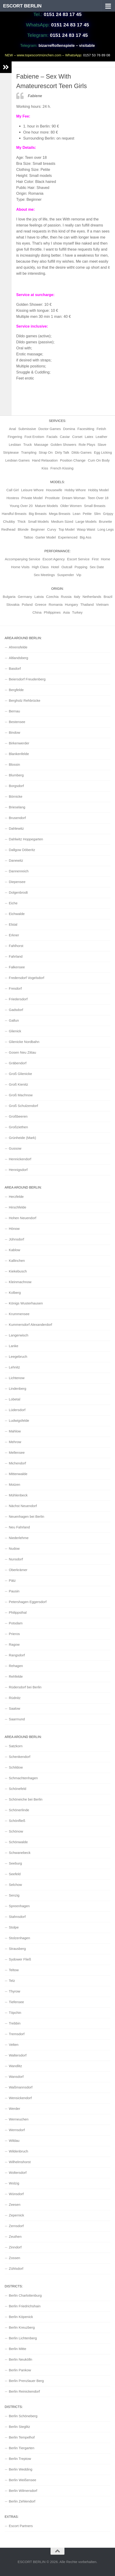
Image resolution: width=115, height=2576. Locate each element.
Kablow (14, 1250)
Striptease (11, 452)
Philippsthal (18, 1612)
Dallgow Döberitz (22, 850)
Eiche (13, 903)
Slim (97, 514)
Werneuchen (19, 2119)
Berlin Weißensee (22, 2480)
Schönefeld (17, 1789)
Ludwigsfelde (19, 1420)
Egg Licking (103, 452)
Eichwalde (17, 914)
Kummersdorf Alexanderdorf (30, 1324)
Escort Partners (21, 2526)
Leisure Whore (32, 490)
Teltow (14, 1970)
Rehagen (16, 1666)
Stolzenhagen (19, 1938)
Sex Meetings (44, 575)
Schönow (16, 1831)
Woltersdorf (17, 2172)
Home (105, 559)
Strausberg (17, 1949)
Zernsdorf (16, 2226)
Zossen (14, 2258)
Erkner (14, 935)
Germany (25, 597)
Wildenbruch (18, 2151)
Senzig (14, 1895)
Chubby (9, 521)
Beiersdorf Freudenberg (27, 679)
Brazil (108, 597)
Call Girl (12, 490)
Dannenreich (19, 871)
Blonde (23, 529)
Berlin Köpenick (21, 2317)
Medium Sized (62, 521)
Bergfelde (16, 690)
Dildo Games (81, 452)
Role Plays (87, 444)
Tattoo (28, 537)
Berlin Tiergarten (21, 2448)
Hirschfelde (17, 1207)
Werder (14, 2109)
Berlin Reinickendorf (24, 2391)
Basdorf (15, 668)
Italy (77, 597)
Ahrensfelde (18, 647)
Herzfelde (16, 1197)
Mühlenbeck (18, 1495)
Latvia (39, 597)
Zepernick (16, 2215)
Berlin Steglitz (19, 2427)
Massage (41, 444)
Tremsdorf (17, 2034)
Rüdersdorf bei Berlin (25, 1687)
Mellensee (17, 1452)
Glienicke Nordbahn (24, 1042)
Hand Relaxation (45, 460)
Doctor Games (49, 429)
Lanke (13, 1346)
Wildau (14, 2140)
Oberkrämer (18, 1570)
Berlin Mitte (17, 2349)
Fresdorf (15, 988)
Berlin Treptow (20, 2459)
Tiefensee (16, 2002)
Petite (87, 514)
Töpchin (15, 2013)
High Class (40, 567)
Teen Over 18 (98, 498)
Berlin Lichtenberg (23, 2338)
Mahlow (15, 1431)
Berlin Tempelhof (22, 2437)
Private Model (32, 498)
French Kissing (62, 468)
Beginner (38, 529)
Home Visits (20, 567)
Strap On (46, 452)
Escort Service (78, 559)
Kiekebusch (18, 1271)
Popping (81, 567)
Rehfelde (16, 1676)
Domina (69, 429)
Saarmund (17, 1719)
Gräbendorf (17, 1063)
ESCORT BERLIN (22, 5)
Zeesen (14, 2204)
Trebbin (14, 2023)
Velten (14, 2045)
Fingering (15, 437)
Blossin (14, 764)
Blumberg (16, 775)
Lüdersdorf (17, 1410)
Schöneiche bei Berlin (25, 1799)
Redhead (8, 529)
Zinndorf (15, 2247)
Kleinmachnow (20, 1282)
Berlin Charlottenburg (25, 2295)
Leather (101, 437)
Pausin (14, 1591)
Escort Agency (53, 559)
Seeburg (15, 1863)
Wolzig (14, 2183)
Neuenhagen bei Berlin (26, 1516)
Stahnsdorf (17, 1917)
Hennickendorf (20, 1159)
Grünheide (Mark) (22, 1138)
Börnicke (15, 796)
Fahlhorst (16, 946)
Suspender (65, 575)
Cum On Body (99, 460)
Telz (12, 1981)
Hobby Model (98, 490)
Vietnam (102, 604)
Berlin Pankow (20, 2370)
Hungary (71, 604)
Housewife (54, 490)
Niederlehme (19, 1538)
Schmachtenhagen (23, 1778)
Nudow (14, 1548)
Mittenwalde (18, 1474)
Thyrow (14, 1991)
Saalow (14, 1708)
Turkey (77, 612)
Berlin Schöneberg (23, 2416)
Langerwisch (18, 1335)
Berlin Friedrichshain (25, 2306)
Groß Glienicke (20, 1074)
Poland (27, 604)
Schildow (16, 1767)
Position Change (73, 460)
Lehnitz (14, 1367)
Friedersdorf (18, 999)
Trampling (28, 452)
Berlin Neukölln (20, 2359)
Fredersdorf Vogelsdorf (26, 978)
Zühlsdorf (16, 2268)
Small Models (38, 521)
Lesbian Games (17, 460)
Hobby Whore (75, 490)
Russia (66, 597)
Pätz (12, 1580)
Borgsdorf (16, 786)
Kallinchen (17, 1260)
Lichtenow (17, 1378)
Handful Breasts (14, 514)
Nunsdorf (16, 1559)
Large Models (86, 521)
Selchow (15, 1885)
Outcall (66, 567)
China (37, 612)
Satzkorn (15, 1746)
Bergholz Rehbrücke (24, 700)
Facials (52, 437)
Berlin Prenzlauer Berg (26, 2381)
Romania (56, 604)
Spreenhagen (19, 1906)
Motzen (14, 1484)
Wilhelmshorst (20, 2162)
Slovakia (12, 604)
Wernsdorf (17, 2130)
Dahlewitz (16, 828)
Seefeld (15, 1874)
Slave (102, 444)
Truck (27, 444)
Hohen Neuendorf (22, 1218)
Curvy (51, 529)
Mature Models (46, 506)
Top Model (66, 529)
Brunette (105, 521)
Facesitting (85, 429)
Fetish (101, 429)
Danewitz (16, 860)
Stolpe (14, 1927)
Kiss (45, 468)
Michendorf (17, 1463)
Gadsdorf (16, 1010)
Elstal (13, 924)
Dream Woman (73, 498)
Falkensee (17, 967)
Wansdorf (16, 2077)
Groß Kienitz (18, 1084)
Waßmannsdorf (20, 2087)
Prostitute (52, 498)
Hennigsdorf (18, 1170)
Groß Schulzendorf (23, 1106)
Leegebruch (18, 1356)
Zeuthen (15, 2236)
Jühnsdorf (16, 1239)
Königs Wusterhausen (26, 1303)
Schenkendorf (19, 1757)
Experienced (67, 537)
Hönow (14, 1229)
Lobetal (14, 1399)
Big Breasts (38, 514)
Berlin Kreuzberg (22, 2327)
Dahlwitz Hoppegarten (26, 839)
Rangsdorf (17, 1655)
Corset (77, 437)
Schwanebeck (19, 1853)
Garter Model (45, 537)
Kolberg (15, 1292)
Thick (21, 521)
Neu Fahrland (19, 1527)
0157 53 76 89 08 (96, 55)
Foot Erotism (34, 437)
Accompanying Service (22, 559)
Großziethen (18, 1127)
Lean (76, 514)
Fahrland (15, 956)
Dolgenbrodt (18, 892)
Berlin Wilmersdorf (23, 2491)
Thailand (87, 604)
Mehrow (15, 1442)
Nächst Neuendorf (23, 1506)
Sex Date (97, 567)
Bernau (14, 711)
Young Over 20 (21, 506)
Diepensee (17, 882)
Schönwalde (18, 1842)
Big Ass (85, 537)
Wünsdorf (16, 2194)
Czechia (52, 597)
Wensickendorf (20, 2098)
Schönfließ (17, 1821)
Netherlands (92, 597)
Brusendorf (17, 818)
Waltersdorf (17, 2055)
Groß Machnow (21, 1095)
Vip (78, 575)
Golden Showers (63, 444)
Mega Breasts (59, 514)
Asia (66, 612)
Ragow (14, 1644)
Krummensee (19, 1314)
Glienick (15, 1031)
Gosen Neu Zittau (22, 1052)
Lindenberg (17, 1388)
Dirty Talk (62, 452)
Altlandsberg (18, 658)
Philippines (52, 612)
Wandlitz (15, 2066)
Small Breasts (94, 506)
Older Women (71, 506)
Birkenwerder (19, 743)
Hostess (12, 498)
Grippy (108, 514)
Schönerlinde (19, 1810)
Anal (12, 429)
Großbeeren (18, 1116)
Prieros (14, 1634)
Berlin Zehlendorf (22, 2501)
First (95, 559)
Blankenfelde (19, 754)
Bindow (14, 732)
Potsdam (15, 1623)
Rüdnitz (15, 1698)
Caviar (65, 437)
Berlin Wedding (20, 2469)
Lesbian (15, 444)
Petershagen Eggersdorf (28, 1602)
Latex (89, 437)
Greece (40, 604)
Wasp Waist (86, 529)
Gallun (14, 1020)
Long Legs (105, 529)
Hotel (55, 567)
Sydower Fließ (20, 1959)
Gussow (15, 1148)
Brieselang (17, 807)
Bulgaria (9, 597)
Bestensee (17, 722)
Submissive (27, 429)
